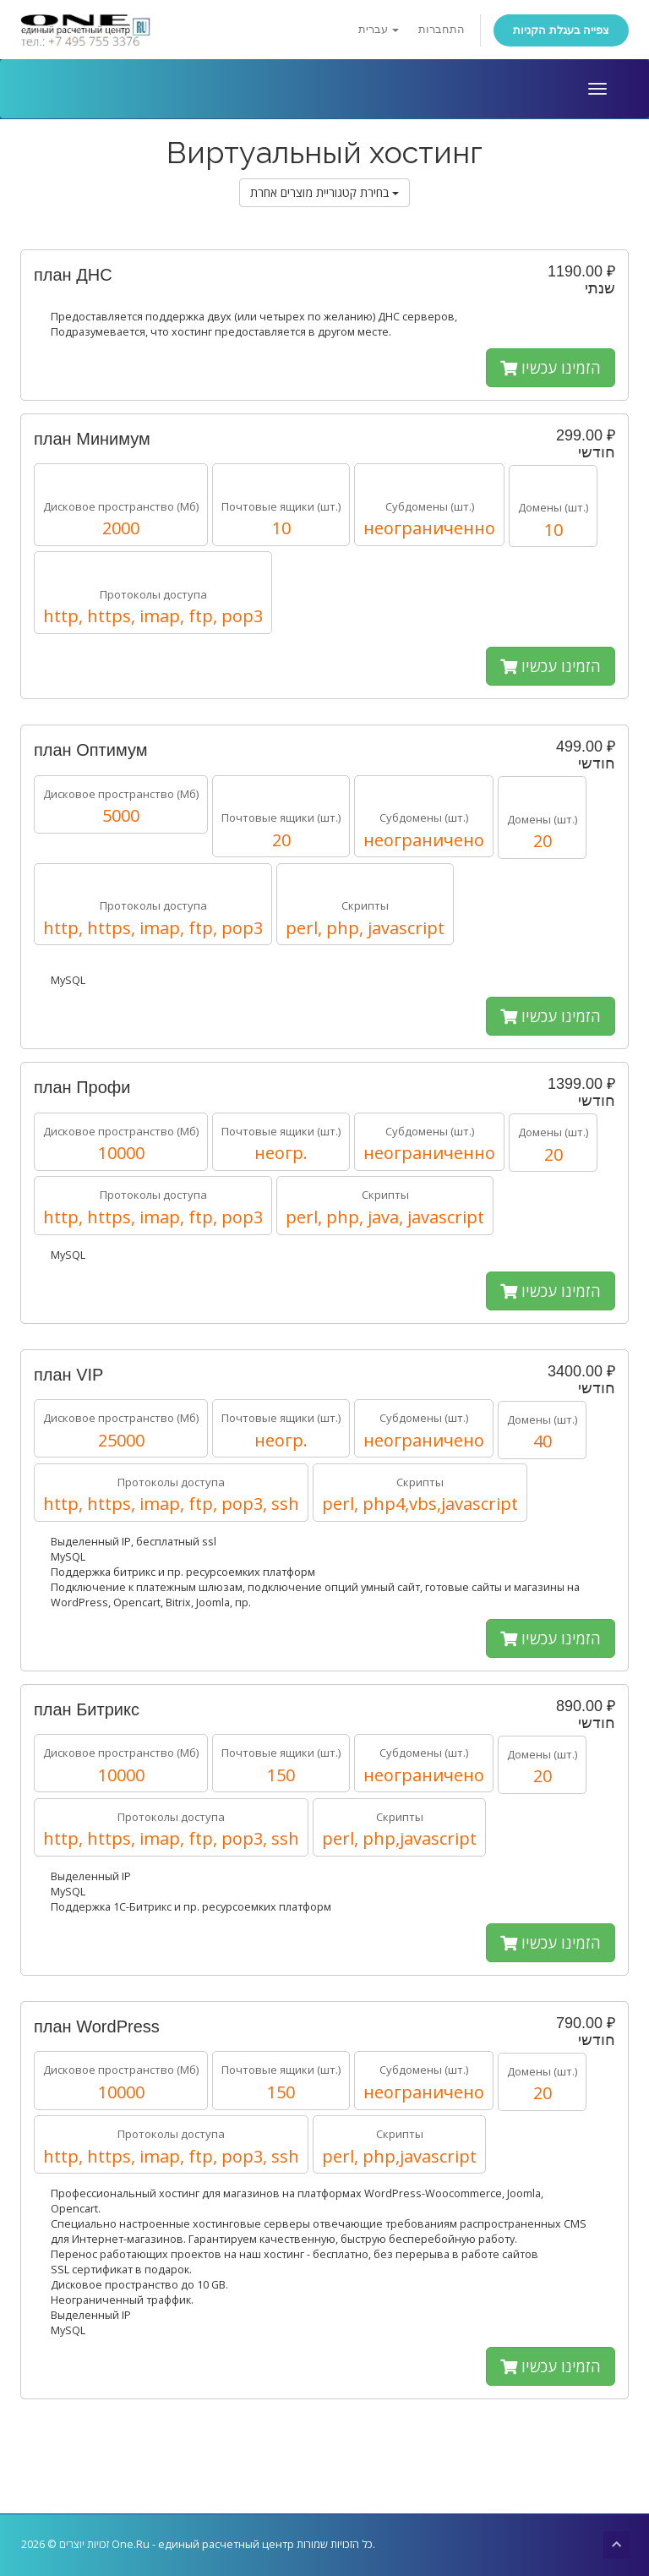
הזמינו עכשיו (550, 368)
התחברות (441, 29)
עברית (378, 29)
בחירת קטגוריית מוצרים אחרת (324, 192)
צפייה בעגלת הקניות (561, 30)
